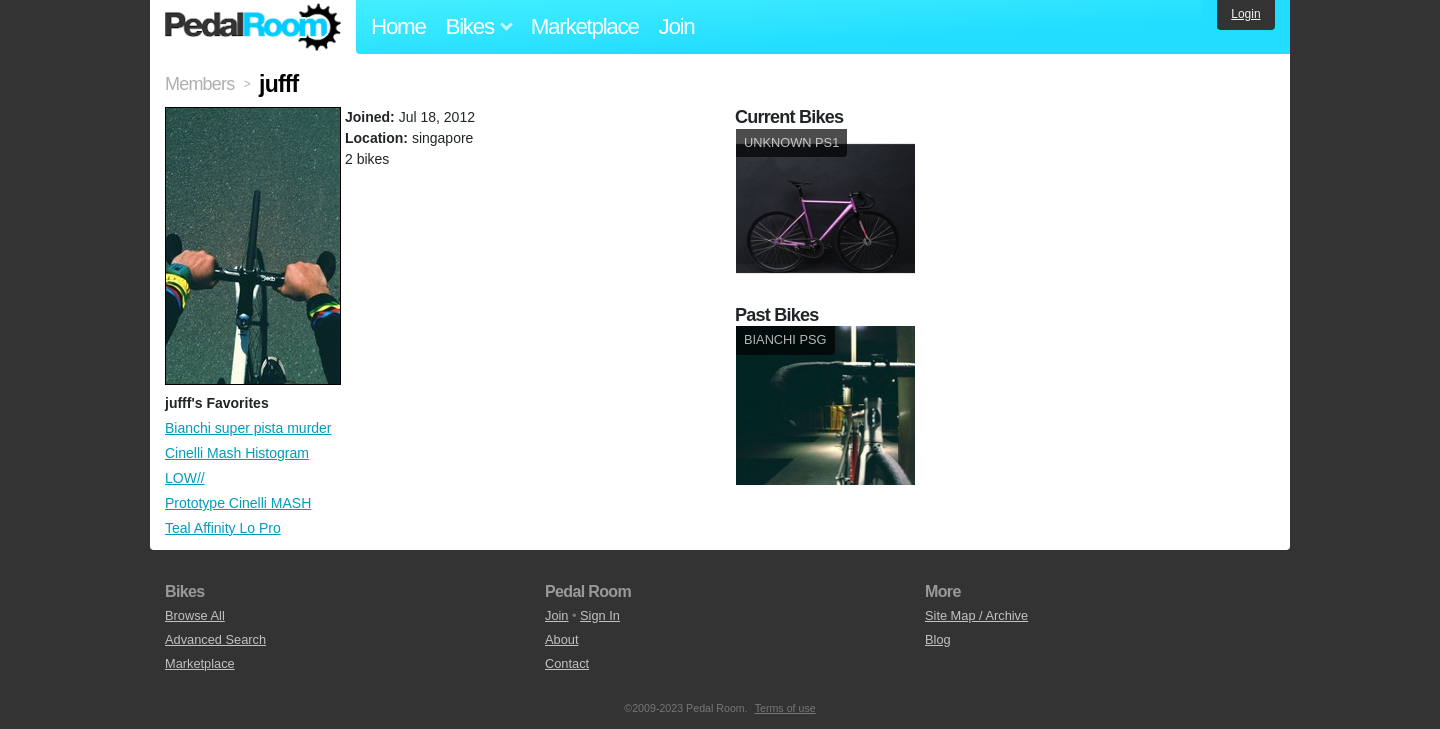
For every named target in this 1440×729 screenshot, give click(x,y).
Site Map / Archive (976, 615)
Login (1245, 14)
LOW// (185, 478)
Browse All (195, 615)
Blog (938, 639)
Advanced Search (215, 639)
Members (199, 84)
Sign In (600, 615)
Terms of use (785, 708)
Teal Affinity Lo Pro (223, 528)
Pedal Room (253, 27)
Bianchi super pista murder (248, 428)
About (561, 639)
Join (677, 26)
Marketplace (585, 26)
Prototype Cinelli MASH (238, 503)
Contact (567, 663)
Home (398, 26)
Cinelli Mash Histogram (237, 453)
